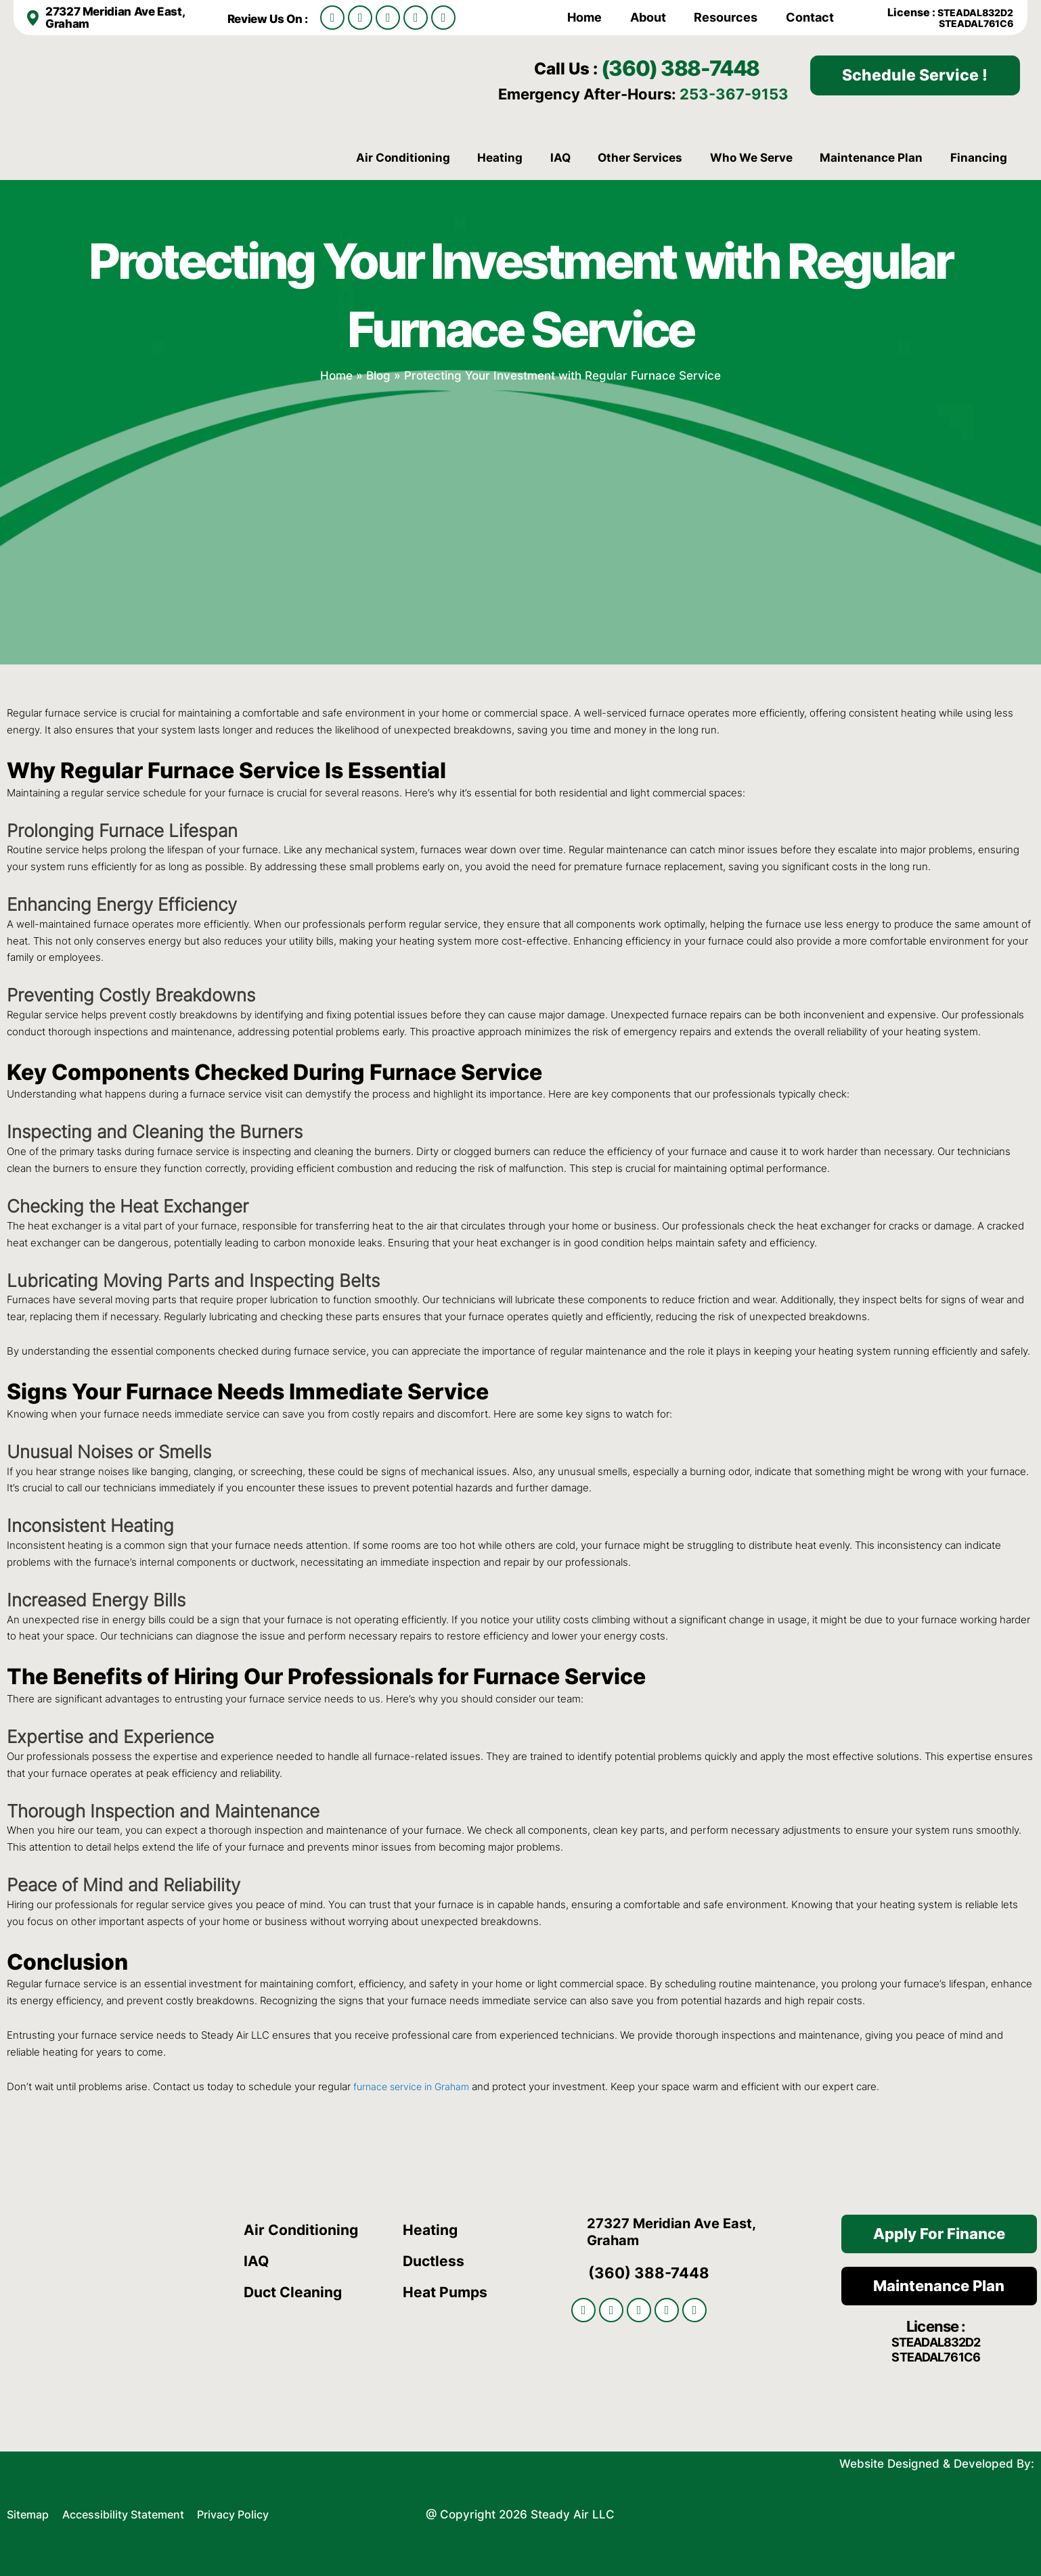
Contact (810, 17)
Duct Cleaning (296, 2292)
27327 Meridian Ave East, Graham (119, 17)
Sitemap (29, 2512)
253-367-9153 (734, 94)
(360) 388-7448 (694, 67)
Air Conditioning (403, 157)
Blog (378, 375)
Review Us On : (271, 19)
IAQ (560, 157)
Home (584, 17)
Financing (978, 157)
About (648, 17)
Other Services (640, 157)
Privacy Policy (248, 2512)
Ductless (435, 2260)
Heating (500, 157)
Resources (725, 17)
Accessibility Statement (132, 2512)
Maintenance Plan (871, 157)
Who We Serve (751, 157)
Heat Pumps (447, 2292)
